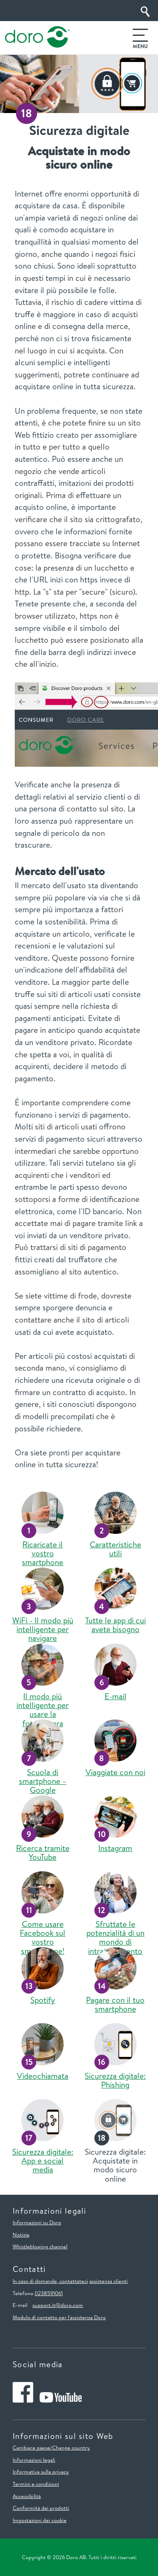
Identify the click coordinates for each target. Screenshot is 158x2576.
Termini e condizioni (36, 2483)
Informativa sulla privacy (41, 2471)
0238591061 (49, 2293)
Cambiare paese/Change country (51, 2447)
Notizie (21, 2234)
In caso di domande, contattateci (50, 2281)
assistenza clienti (108, 2281)
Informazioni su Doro (37, 2222)
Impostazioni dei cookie (40, 2520)
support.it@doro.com (57, 2305)
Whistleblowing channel (40, 2246)
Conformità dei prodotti (41, 2507)
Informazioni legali (34, 2459)
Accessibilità (27, 2496)
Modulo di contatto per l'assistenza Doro (59, 2317)
